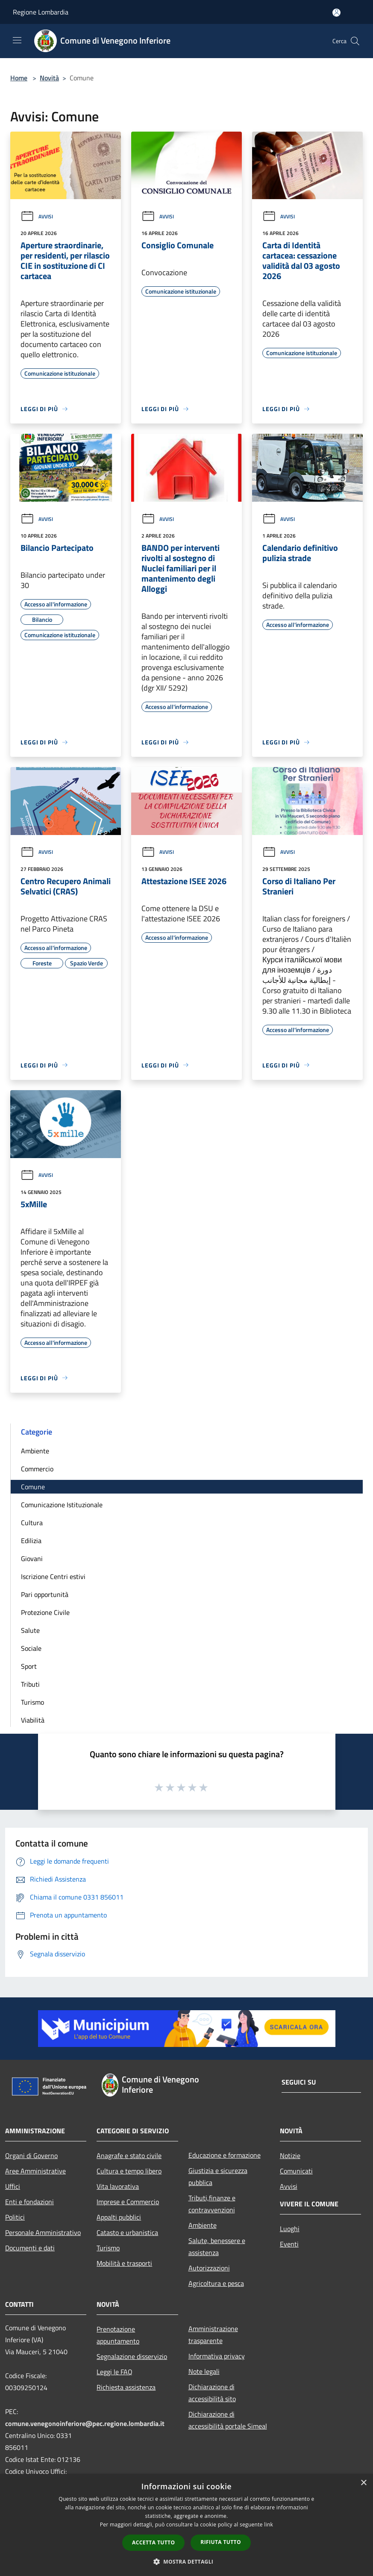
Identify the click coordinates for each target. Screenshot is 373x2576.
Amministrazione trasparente (213, 2334)
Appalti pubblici (119, 2217)
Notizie (290, 2155)
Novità (49, 78)
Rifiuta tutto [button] (220, 2542)
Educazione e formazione (224, 2155)
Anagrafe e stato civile (129, 2155)
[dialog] (186, 2525)
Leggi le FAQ (114, 2372)
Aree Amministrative (35, 2171)
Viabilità (32, 1720)
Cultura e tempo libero (129, 2171)
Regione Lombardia (40, 12)
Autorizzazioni (209, 2268)
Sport (29, 1666)
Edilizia (31, 1540)
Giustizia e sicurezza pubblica (217, 2176)
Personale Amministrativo (43, 2232)
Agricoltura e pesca (216, 2283)
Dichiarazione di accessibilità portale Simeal (227, 2420)
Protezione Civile (45, 1612)
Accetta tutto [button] (153, 2542)
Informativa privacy (216, 2356)
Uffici (12, 2186)
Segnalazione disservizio (132, 2356)
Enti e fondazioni (29, 2202)
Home (18, 78)
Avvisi (37, 216)
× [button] (363, 2483)
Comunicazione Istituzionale (62, 1505)
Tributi (30, 1684)
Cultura (32, 1522)
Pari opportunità (44, 1594)
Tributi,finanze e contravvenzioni (211, 2204)
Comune (33, 1487)
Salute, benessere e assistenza (216, 2246)
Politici (15, 2217)
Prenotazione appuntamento (118, 2335)
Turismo (32, 1702)
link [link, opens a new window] (268, 2524)
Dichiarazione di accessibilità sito (212, 2393)
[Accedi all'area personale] (336, 12)
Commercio (37, 1469)
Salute (30, 1630)
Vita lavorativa (118, 2186)
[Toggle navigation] (17, 40)
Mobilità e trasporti (124, 2263)
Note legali (204, 2371)
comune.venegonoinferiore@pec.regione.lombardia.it (84, 2423)
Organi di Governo (31, 2155)
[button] (187, 2561)
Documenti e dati (30, 2248)
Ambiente (35, 1451)
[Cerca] (355, 41)
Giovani (32, 1558)
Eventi (289, 2244)
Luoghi (290, 2228)
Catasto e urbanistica (127, 2232)
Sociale (31, 1648)
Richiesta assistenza (126, 2387)
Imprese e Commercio (128, 2202)
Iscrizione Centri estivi (53, 1576)
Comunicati (296, 2171)
